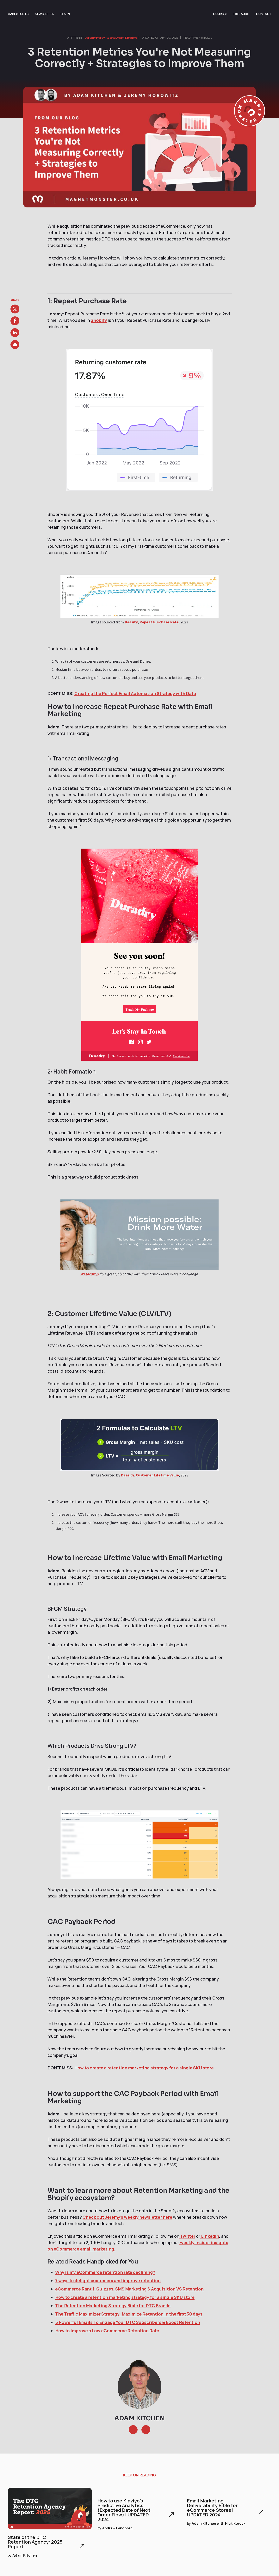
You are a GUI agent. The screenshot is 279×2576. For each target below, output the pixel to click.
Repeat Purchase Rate (159, 622)
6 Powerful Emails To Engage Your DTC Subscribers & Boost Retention (127, 2322)
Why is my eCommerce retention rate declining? (105, 2272)
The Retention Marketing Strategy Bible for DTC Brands (112, 2306)
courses (220, 14)
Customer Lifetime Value (157, 1475)
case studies (18, 14)
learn (65, 14)
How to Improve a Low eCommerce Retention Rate (107, 2331)
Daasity (131, 622)
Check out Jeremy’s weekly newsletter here (127, 2217)
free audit (241, 14)
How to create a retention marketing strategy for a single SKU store (125, 2297)
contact (263, 14)
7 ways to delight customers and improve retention (108, 2281)
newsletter (44, 14)
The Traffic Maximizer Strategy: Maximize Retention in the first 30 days (128, 2314)
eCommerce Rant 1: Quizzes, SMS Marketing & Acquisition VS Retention (129, 2289)
